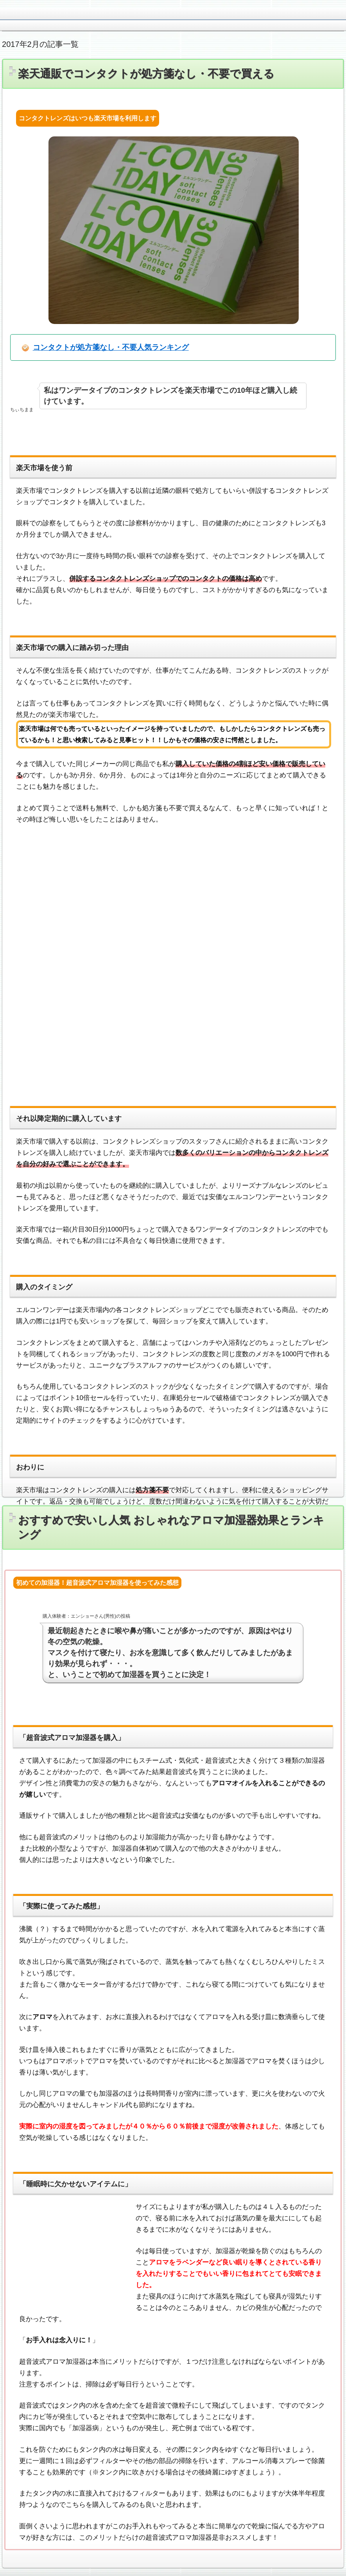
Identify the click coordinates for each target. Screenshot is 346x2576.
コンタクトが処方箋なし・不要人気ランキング (111, 347)
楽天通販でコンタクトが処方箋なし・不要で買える (146, 74)
